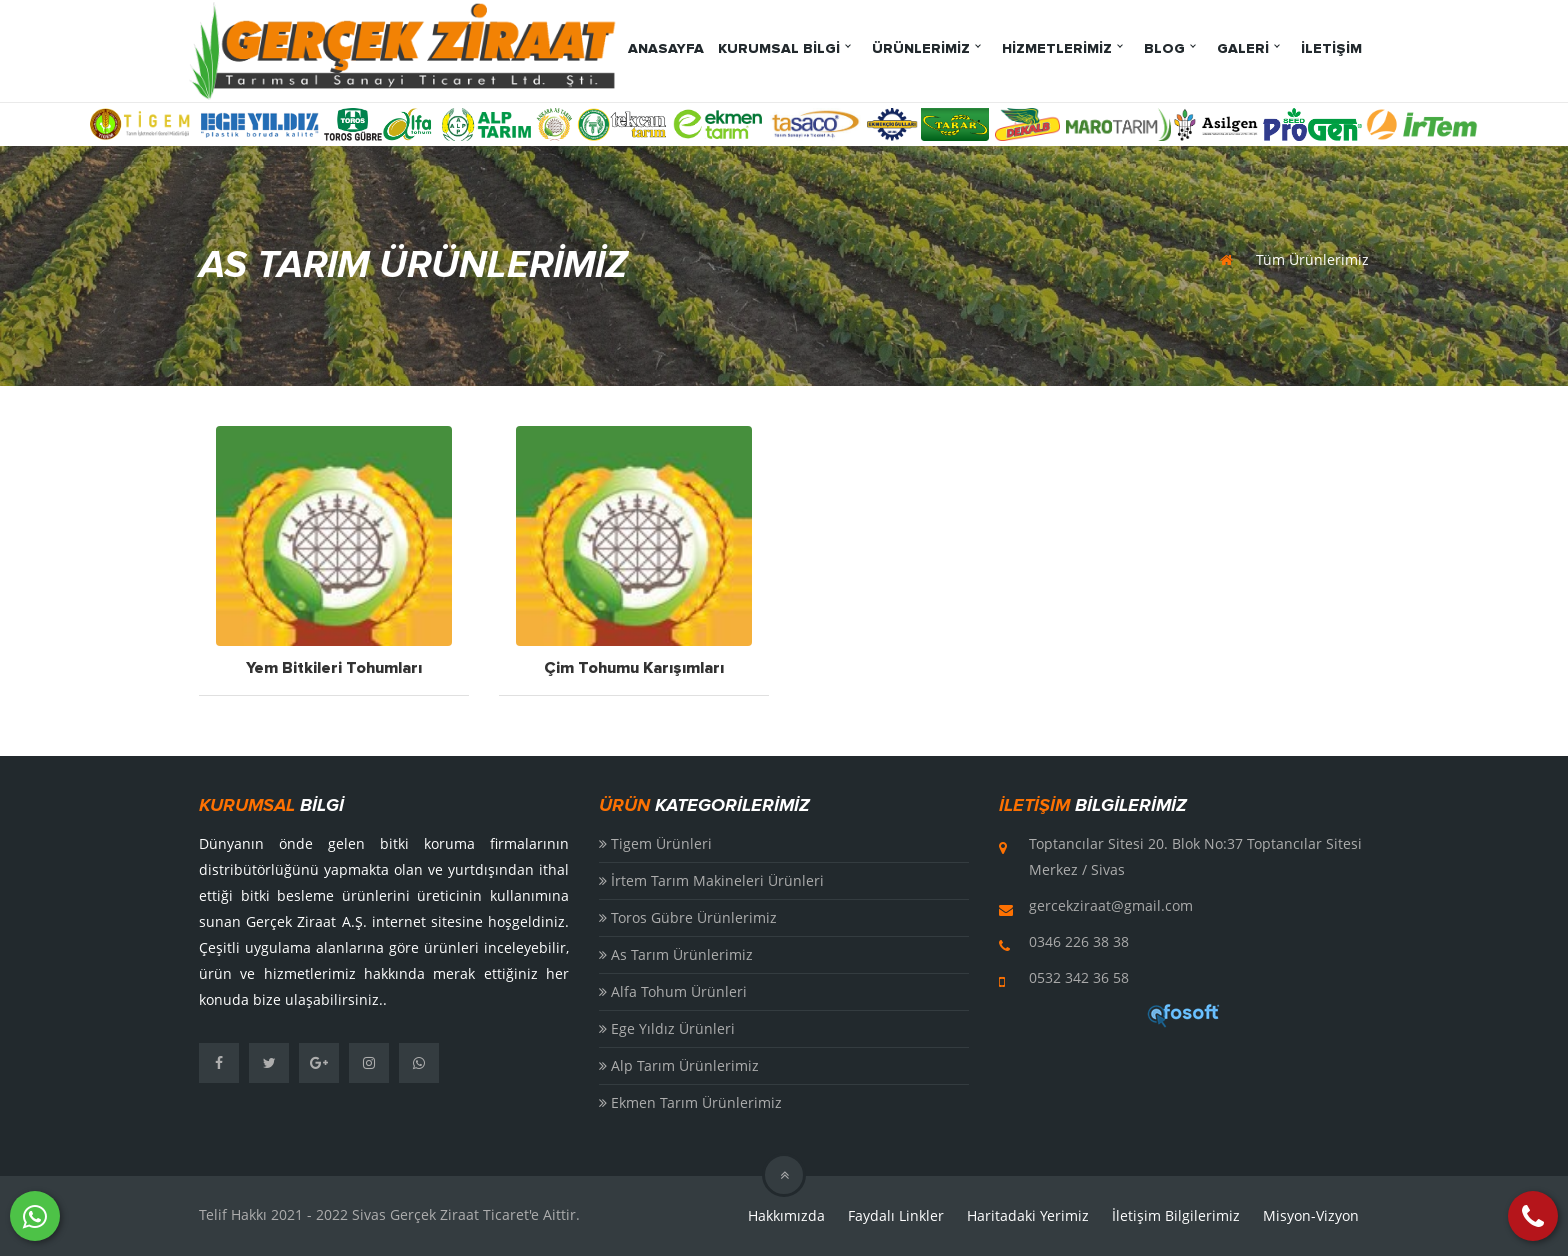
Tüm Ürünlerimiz (1312, 259)
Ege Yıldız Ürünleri (667, 1028)
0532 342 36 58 (1079, 977)
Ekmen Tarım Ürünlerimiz (690, 1102)
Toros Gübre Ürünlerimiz (688, 917)
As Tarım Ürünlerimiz (676, 954)
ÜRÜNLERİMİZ (921, 49)
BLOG (1164, 49)
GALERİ (1243, 49)
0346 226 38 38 (1079, 941)
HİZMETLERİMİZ (1057, 49)
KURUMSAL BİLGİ (779, 49)
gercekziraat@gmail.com (1111, 905)
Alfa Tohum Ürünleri (673, 991)
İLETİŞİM (1331, 49)
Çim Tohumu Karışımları (634, 668)
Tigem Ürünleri (655, 843)
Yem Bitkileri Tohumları (334, 668)
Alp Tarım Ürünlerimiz (679, 1065)
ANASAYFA (666, 49)
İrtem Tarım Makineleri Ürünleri (711, 880)
